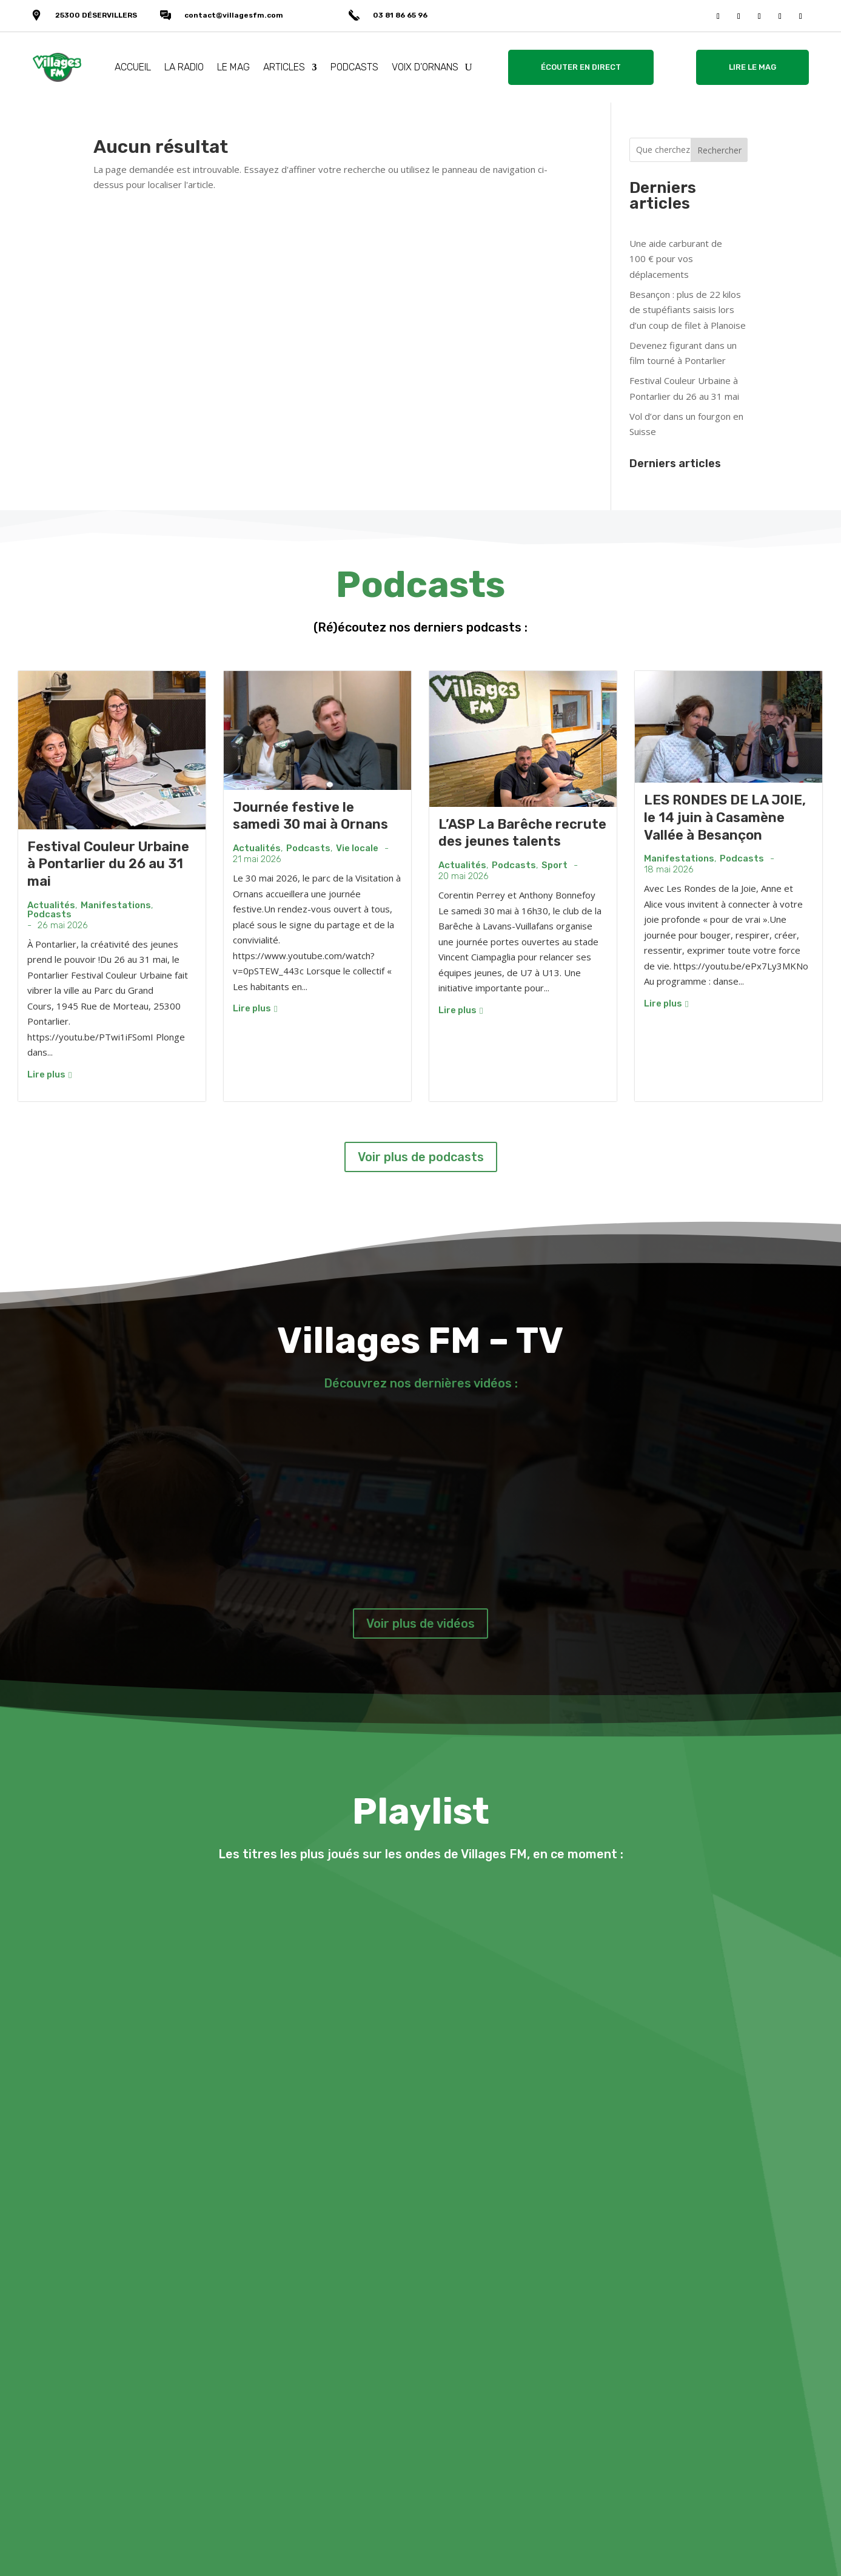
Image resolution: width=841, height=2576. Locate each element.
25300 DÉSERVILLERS (96, 15)
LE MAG (233, 67)
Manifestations (116, 905)
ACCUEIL (133, 67)
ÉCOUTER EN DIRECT (581, 67)
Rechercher (719, 150)
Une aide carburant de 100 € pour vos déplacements (675, 258)
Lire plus (49, 1074)
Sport (554, 865)
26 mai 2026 (63, 925)
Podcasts (49, 914)
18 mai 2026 (669, 869)
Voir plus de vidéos (420, 1623)
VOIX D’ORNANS (425, 67)
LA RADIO (184, 67)
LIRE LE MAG (752, 67)
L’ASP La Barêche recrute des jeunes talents (522, 833)
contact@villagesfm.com (233, 15)
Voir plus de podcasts (421, 1157)
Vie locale (357, 848)
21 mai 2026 (257, 859)
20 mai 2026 (463, 876)
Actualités (51, 905)
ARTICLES (284, 67)
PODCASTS (354, 67)
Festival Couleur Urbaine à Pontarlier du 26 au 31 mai (108, 863)
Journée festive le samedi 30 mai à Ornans (310, 816)
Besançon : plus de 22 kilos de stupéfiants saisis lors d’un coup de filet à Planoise (687, 309)
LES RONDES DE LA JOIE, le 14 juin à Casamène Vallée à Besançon (725, 817)
